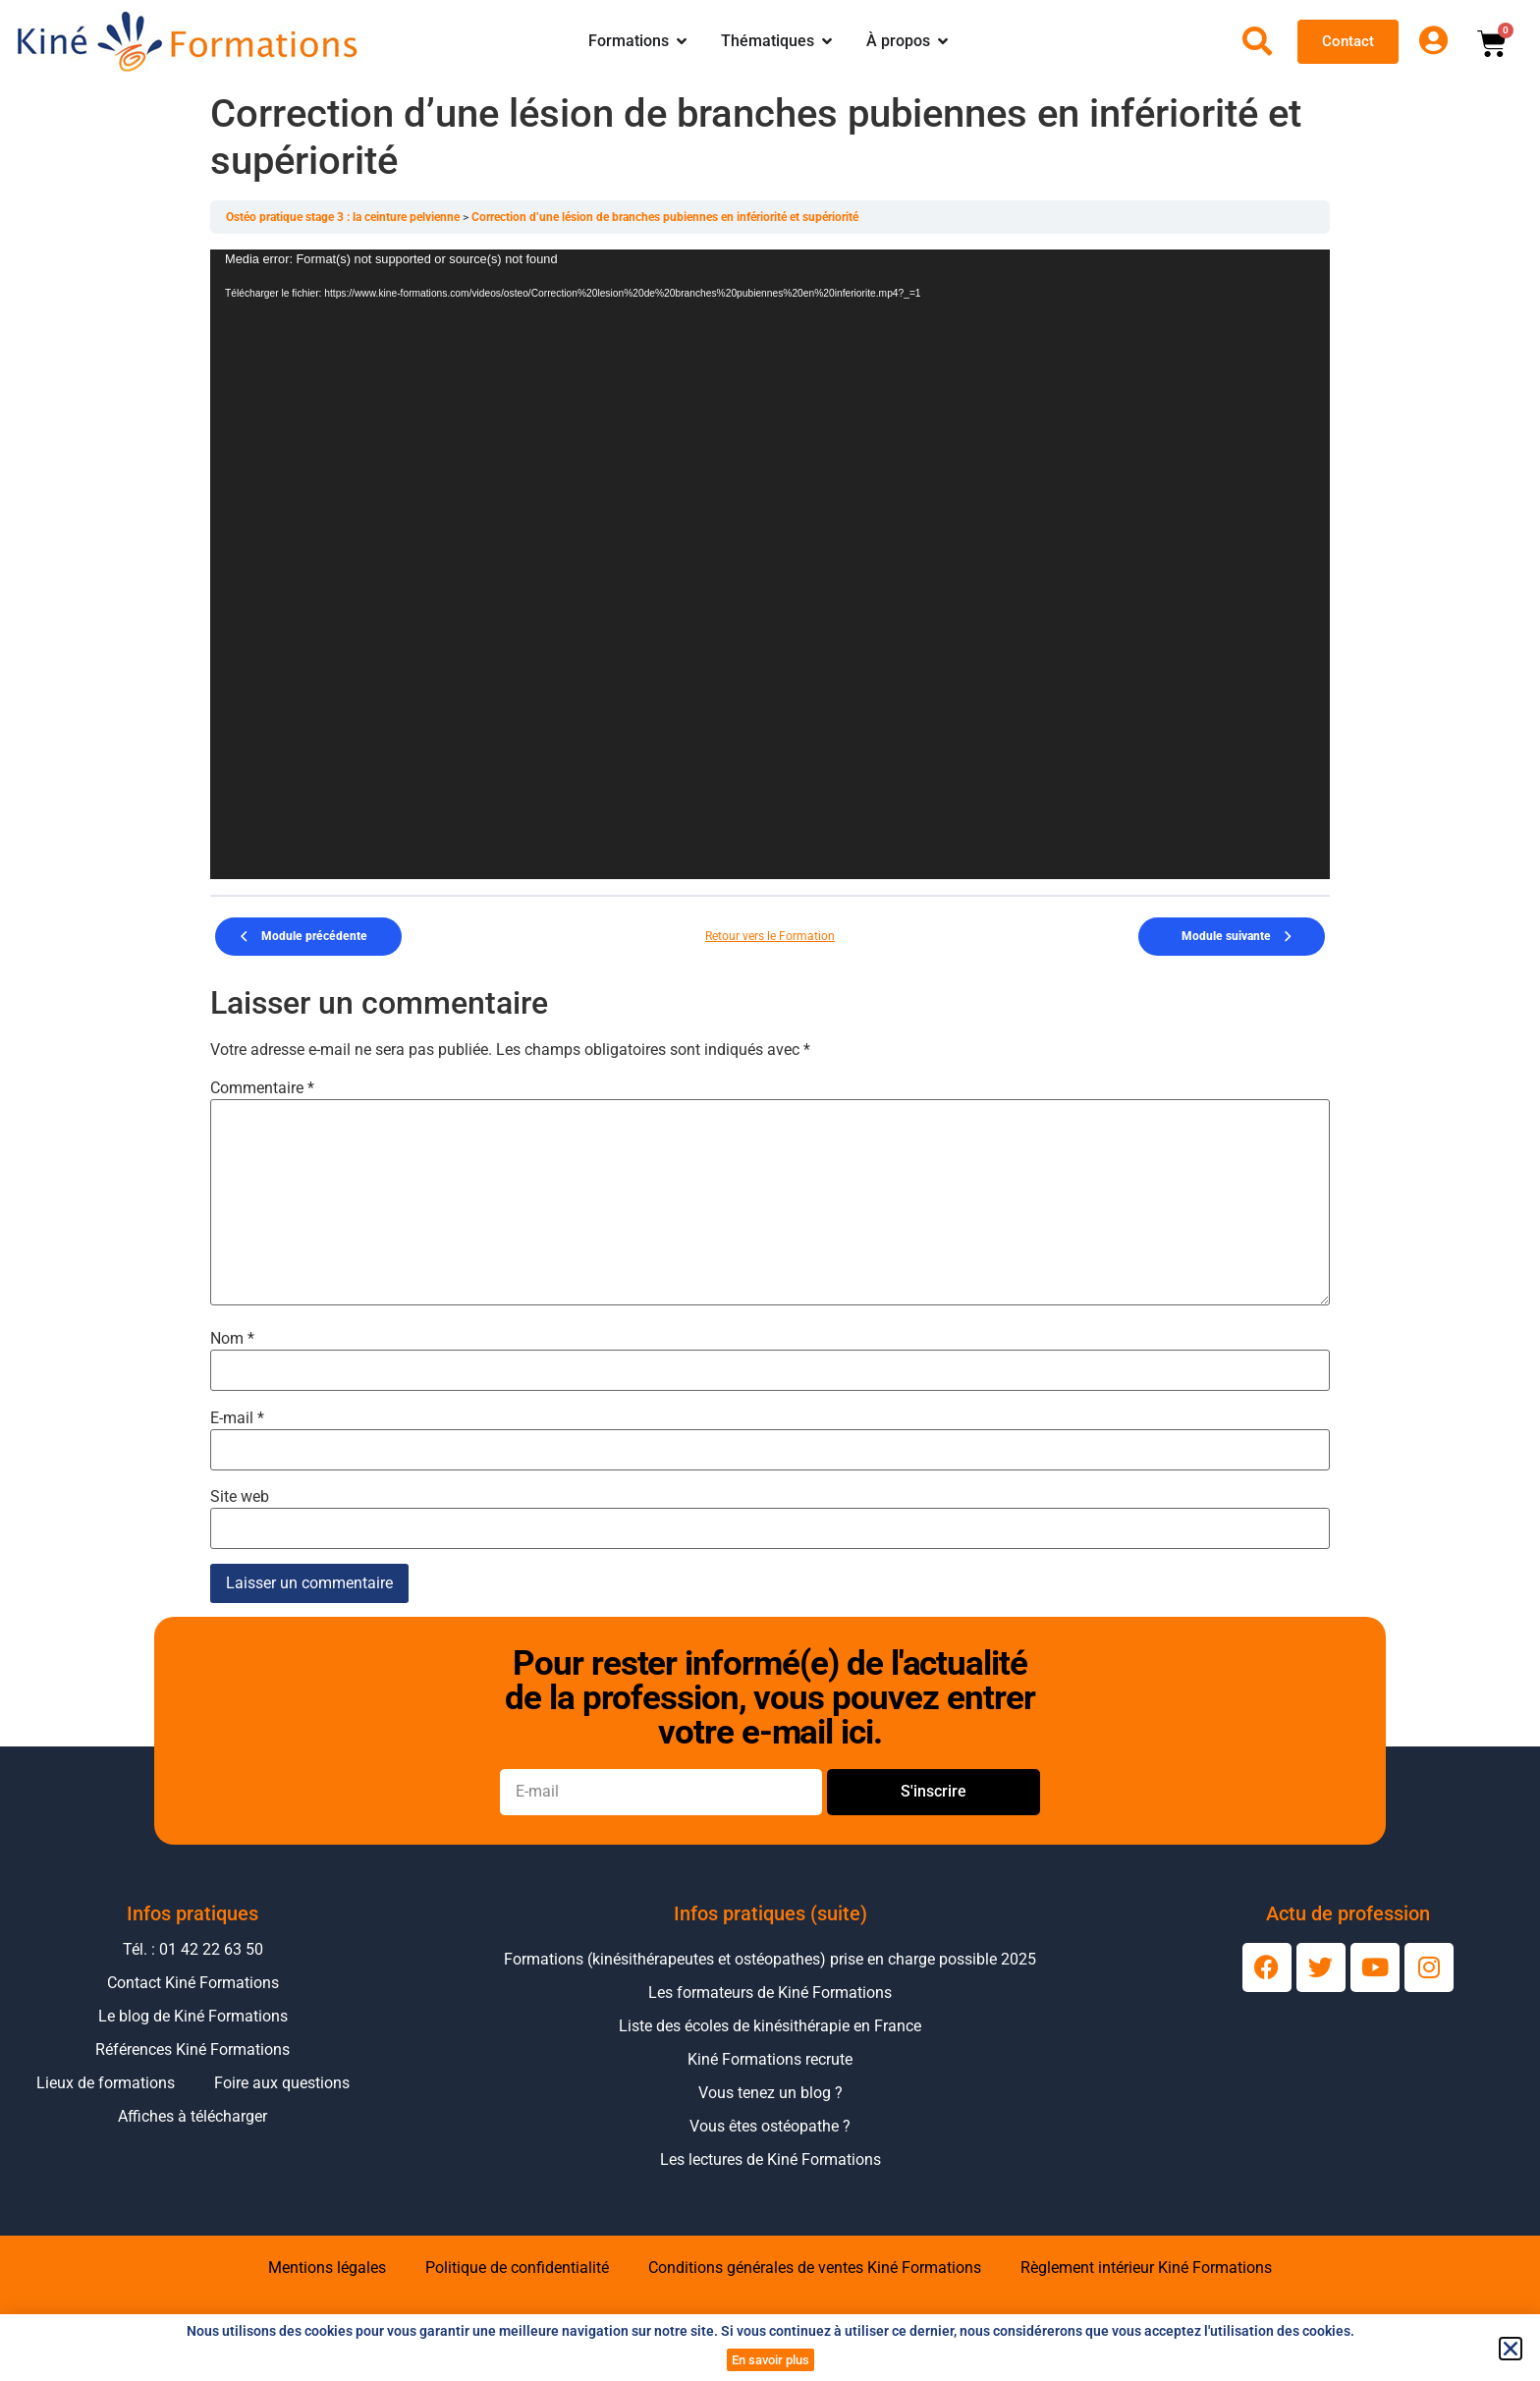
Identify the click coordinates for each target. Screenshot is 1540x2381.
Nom (232, 1339)
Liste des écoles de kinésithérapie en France (770, 2026)
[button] (1510, 2348)
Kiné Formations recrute (770, 2059)
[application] (770, 564)
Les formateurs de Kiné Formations (770, 1992)
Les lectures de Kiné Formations (770, 2159)
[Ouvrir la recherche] (1257, 41)
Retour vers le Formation (770, 936)
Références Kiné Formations (192, 2049)
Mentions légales (327, 2267)
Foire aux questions (282, 2083)
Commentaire (262, 1088)
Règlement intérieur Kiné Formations (1146, 2267)
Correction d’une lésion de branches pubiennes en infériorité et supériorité (664, 217)
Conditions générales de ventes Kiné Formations (814, 2267)
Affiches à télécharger (192, 2116)
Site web (239, 1497)
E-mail (237, 1418)
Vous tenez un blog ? (770, 2092)
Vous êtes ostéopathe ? (770, 2126)
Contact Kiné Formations (193, 1982)
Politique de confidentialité (517, 2267)
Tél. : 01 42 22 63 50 (193, 1949)
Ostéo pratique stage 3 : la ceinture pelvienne (344, 217)
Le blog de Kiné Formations (193, 2016)
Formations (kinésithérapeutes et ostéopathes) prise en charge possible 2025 (770, 1959)
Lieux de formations (105, 2083)
